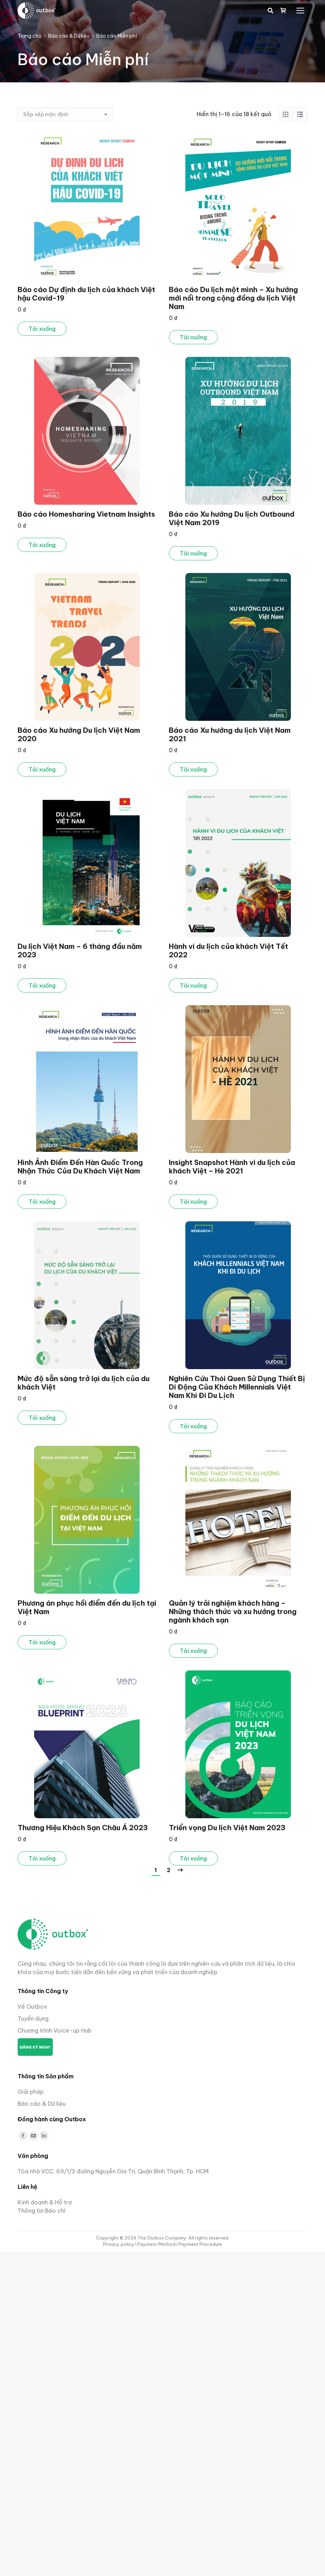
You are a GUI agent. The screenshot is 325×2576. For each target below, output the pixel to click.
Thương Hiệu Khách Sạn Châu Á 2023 (83, 1827)
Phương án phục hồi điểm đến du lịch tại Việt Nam (87, 1607)
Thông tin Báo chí (41, 2210)
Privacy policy (119, 2244)
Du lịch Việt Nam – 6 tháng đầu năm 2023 (80, 950)
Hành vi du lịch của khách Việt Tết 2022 (228, 950)
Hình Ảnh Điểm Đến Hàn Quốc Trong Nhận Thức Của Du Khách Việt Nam (80, 1166)
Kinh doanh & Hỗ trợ (45, 2202)
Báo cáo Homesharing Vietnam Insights (86, 514)
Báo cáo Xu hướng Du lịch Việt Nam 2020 (79, 734)
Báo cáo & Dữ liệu (42, 2103)
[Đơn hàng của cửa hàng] (65, 114)
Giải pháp (31, 2091)
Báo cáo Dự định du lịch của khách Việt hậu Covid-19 (86, 293)
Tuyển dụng (33, 2018)
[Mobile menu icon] (300, 11)
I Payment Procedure (199, 2244)
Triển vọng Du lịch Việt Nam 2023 (227, 1827)
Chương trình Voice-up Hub (54, 2030)
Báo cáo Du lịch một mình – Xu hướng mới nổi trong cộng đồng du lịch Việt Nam (233, 298)
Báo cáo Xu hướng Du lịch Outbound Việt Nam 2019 (231, 518)
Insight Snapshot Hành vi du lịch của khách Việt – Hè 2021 (232, 1166)
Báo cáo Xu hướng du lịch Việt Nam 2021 (230, 734)
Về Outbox (32, 2006)
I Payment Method (155, 2244)
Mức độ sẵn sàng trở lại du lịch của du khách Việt (83, 1382)
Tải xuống (42, 328)
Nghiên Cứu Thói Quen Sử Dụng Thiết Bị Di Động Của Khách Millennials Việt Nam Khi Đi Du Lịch (237, 1387)
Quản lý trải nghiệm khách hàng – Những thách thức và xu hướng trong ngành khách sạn (233, 1611)
